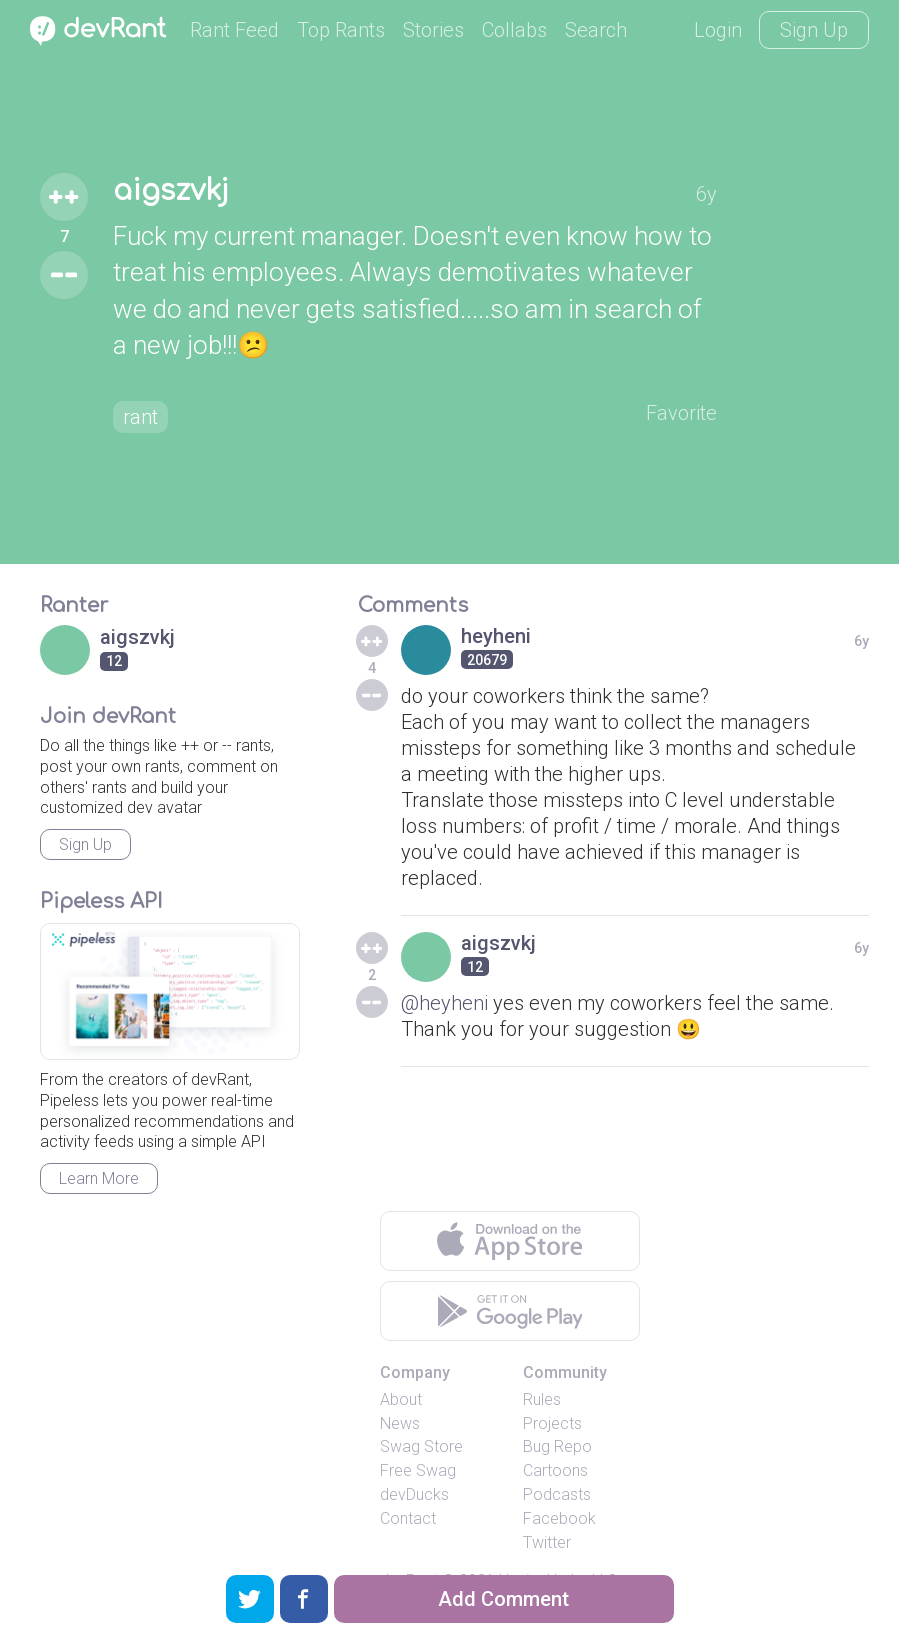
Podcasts (557, 1494)
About (401, 1399)
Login (718, 30)
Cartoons (555, 1470)
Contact (408, 1518)
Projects (552, 1423)
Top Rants (341, 30)
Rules (542, 1399)
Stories (433, 30)
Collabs (514, 30)
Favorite (681, 413)
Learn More (99, 1178)
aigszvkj (171, 191)
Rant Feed (234, 30)
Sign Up (814, 30)
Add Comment (503, 1599)
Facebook (559, 1518)
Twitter (547, 1542)
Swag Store (421, 1446)
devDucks (414, 1494)
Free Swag (418, 1470)
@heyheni (444, 1003)
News (400, 1423)
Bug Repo (557, 1446)
